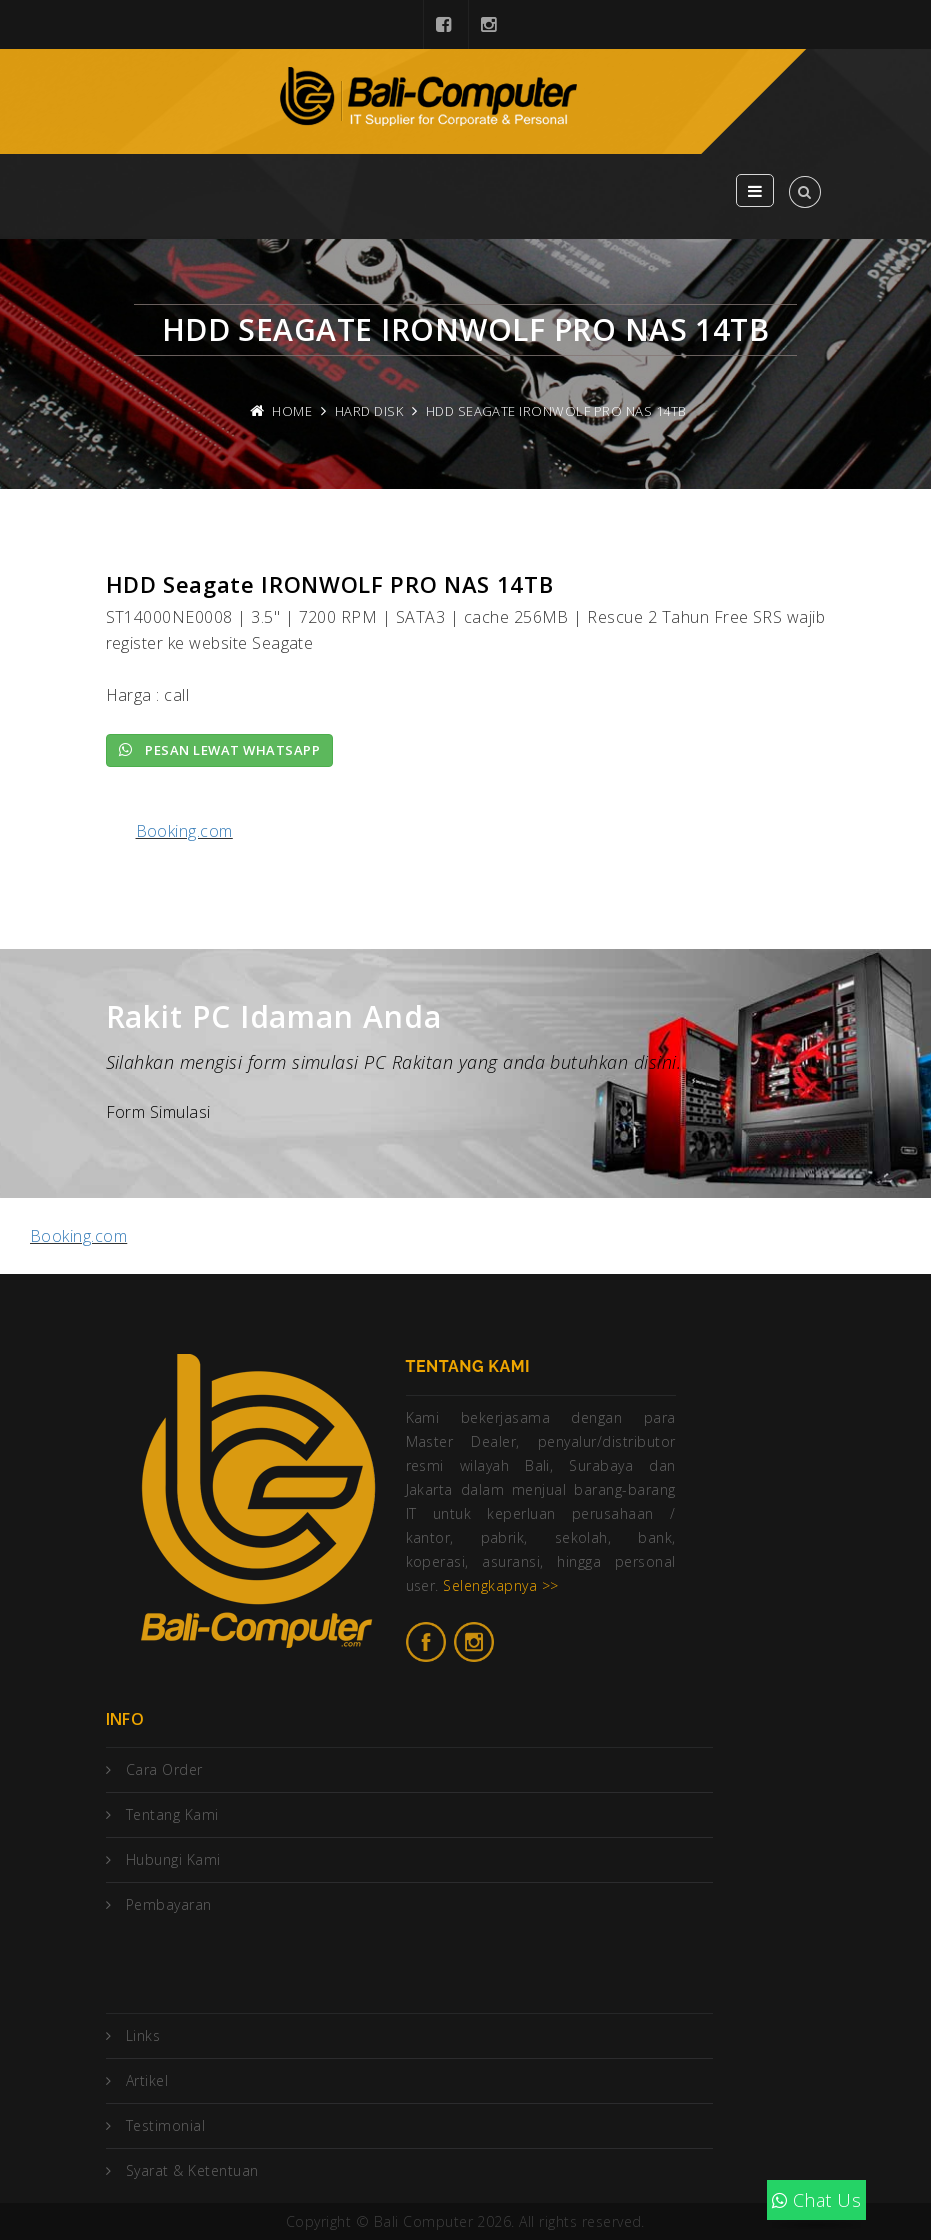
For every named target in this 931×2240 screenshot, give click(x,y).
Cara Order (164, 1769)
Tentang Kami (172, 1814)
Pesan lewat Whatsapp (220, 750)
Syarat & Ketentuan (192, 2170)
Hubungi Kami (173, 1859)
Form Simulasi (158, 1112)
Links (143, 2035)
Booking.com (184, 831)
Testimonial (165, 2125)
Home (292, 411)
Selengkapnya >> (500, 1585)
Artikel (147, 2080)
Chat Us (816, 2200)
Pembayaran (169, 1904)
